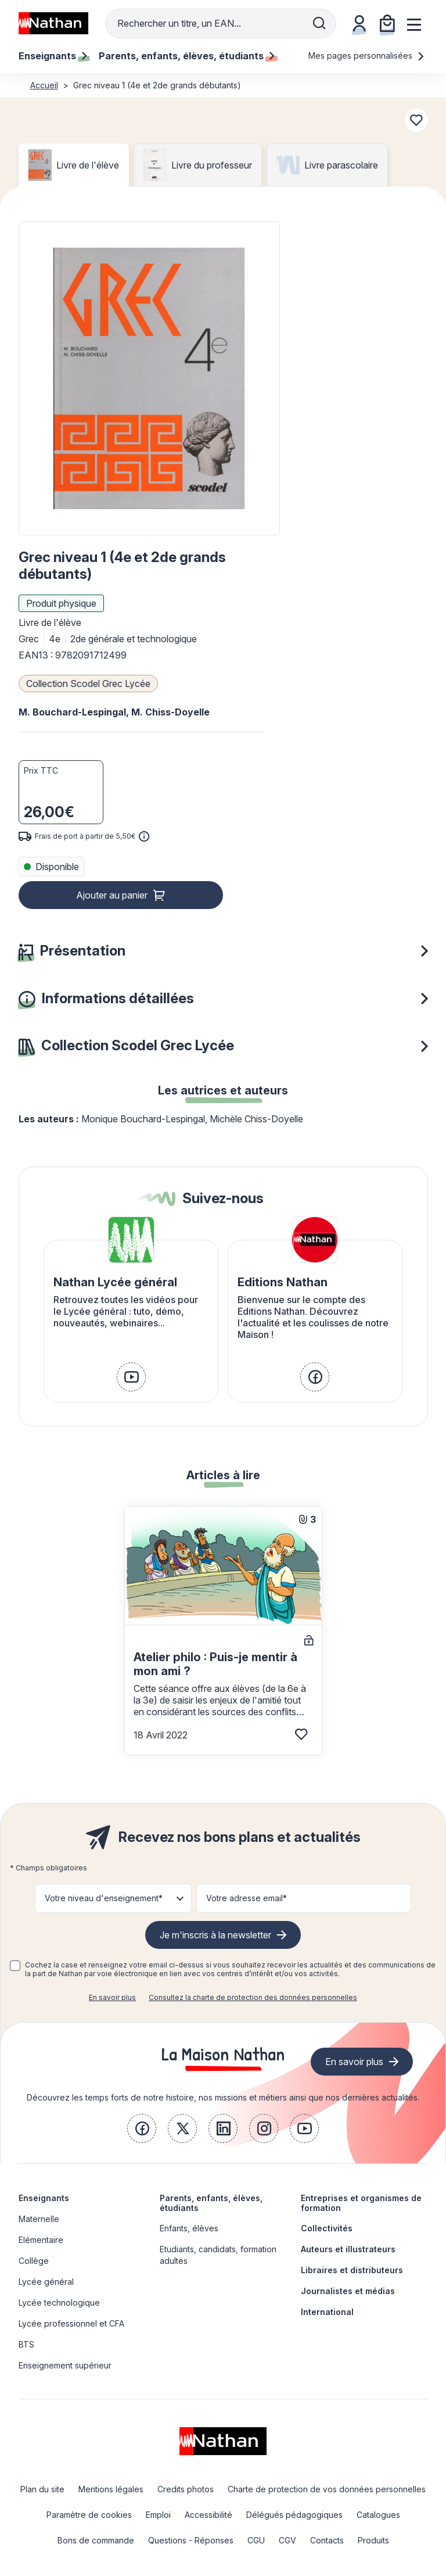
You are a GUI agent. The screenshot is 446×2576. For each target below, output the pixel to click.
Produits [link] (373, 2540)
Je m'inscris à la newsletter (215, 1935)
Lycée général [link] (46, 2282)
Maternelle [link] (39, 2219)
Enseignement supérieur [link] (65, 2365)
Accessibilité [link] (208, 2515)
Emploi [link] (158, 2515)
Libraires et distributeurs (352, 2270)
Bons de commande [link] (95, 2540)
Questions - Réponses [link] (190, 2540)
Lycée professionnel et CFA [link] (71, 2323)
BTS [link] (26, 2344)
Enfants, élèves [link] (189, 2228)
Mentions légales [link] (110, 2489)
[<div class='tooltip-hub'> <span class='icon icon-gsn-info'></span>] (144, 836)
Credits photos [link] (185, 2489)
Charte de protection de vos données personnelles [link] (327, 2489)
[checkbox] (15, 1965)
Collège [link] (34, 2261)
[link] (131, 1376)
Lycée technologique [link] (59, 2302)
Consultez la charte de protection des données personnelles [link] (253, 1997)
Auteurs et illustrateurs (348, 2249)
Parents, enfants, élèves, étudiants (211, 2203)
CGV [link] (287, 2540)
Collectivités (327, 2228)
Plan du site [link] (42, 2489)
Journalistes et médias (348, 2291)
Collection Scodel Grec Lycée (88, 683)
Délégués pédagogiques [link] (294, 2515)
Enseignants (44, 2198)
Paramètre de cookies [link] (89, 2515)
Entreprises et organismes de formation (361, 2203)
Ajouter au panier (112, 895)
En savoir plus (112, 1997)
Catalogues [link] (378, 2515)
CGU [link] (256, 2540)
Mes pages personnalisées (366, 55)
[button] (149, 378)
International (327, 2312)
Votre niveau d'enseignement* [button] (104, 1898)
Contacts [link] (327, 2540)
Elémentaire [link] (41, 2240)
